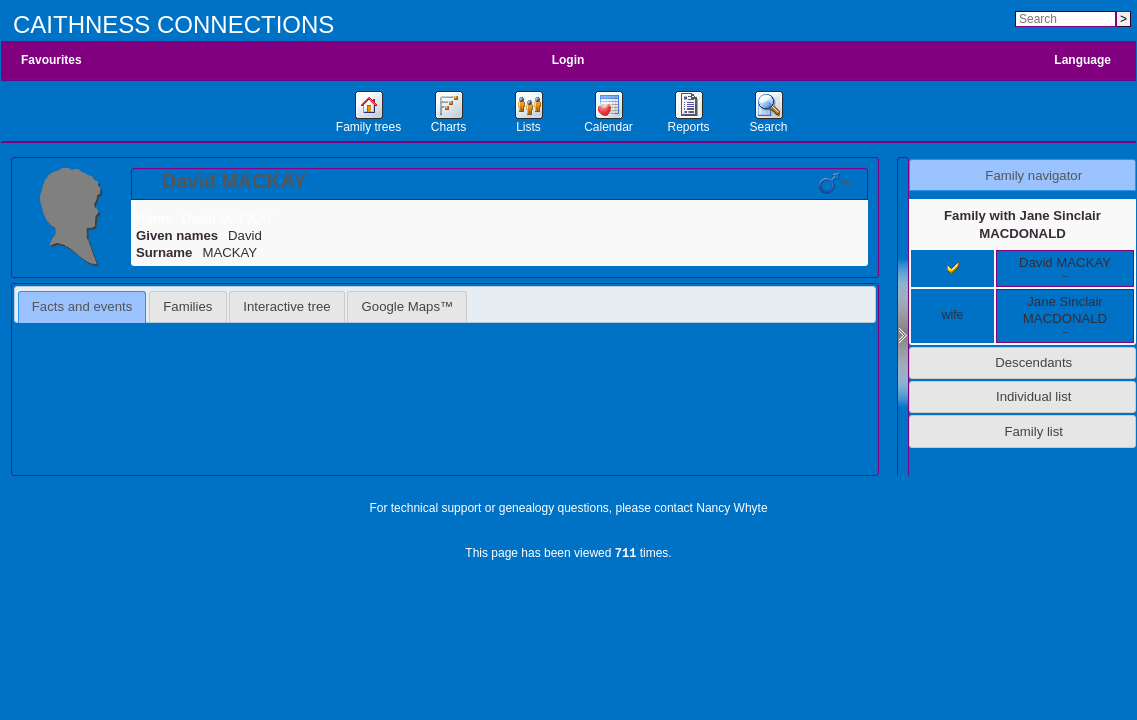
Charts (448, 127)
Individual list (1034, 396)
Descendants (1033, 362)
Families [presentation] (187, 306)
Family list (1033, 431)
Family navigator (1033, 175)
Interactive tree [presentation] (286, 306)
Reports (688, 127)
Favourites (51, 60)
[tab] (499, 184)
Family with (1022, 224)
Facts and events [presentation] (82, 306)
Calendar (608, 127)
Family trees (368, 127)
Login (568, 60)
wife (952, 315)
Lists (528, 127)
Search (768, 127)
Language (1082, 60)
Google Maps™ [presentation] (408, 306)
